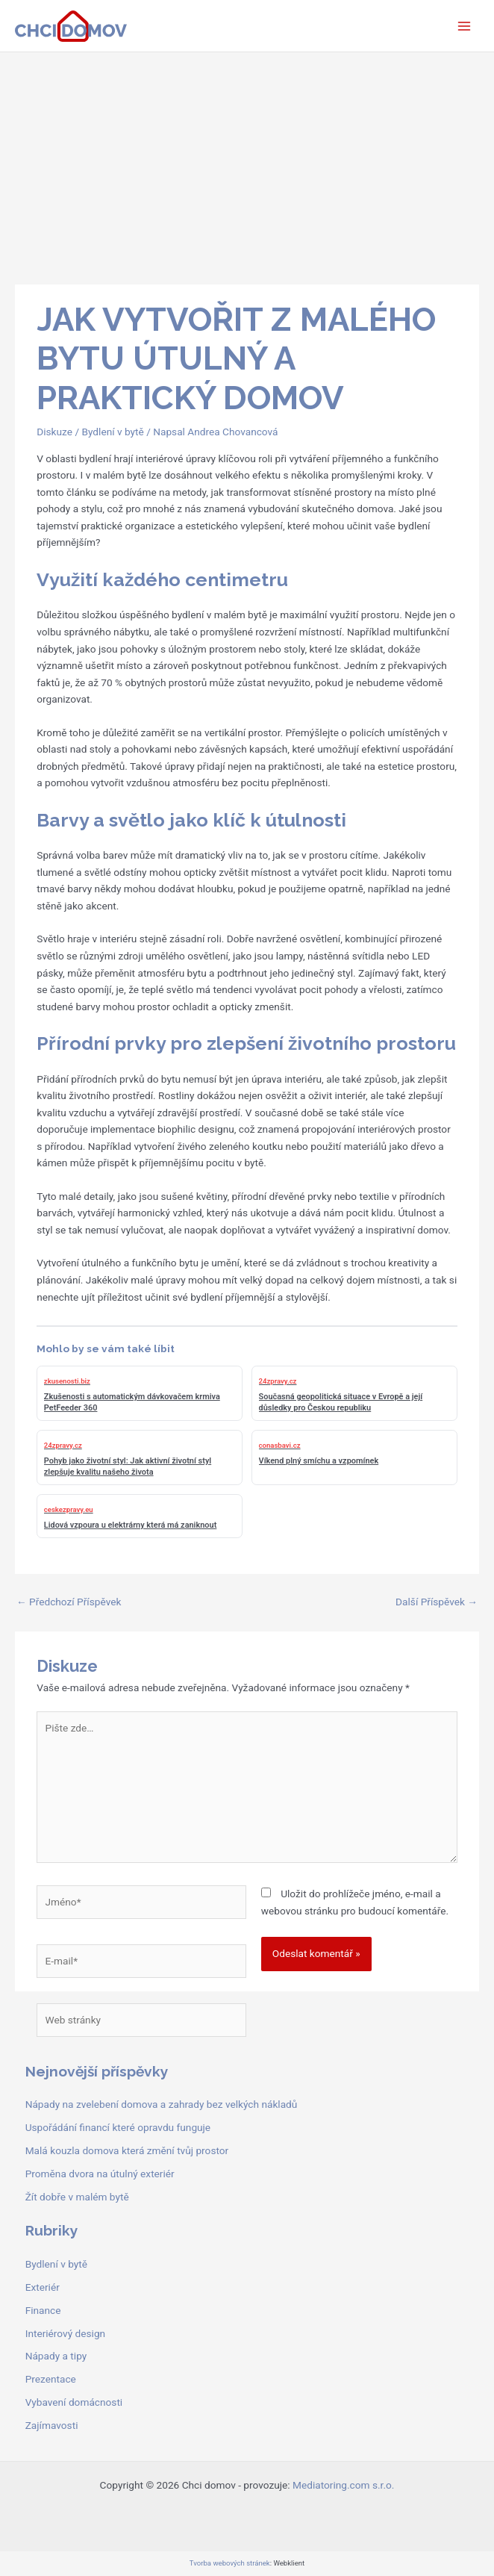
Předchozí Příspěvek (68, 1602)
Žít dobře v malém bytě (77, 2197)
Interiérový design (65, 2333)
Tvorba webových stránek (230, 2563)
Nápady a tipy (56, 2356)
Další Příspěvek (436, 1602)
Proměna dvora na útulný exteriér (100, 2174)
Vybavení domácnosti (74, 2402)
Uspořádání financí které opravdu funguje (117, 2127)
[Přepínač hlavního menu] (464, 25)
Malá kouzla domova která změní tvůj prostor (127, 2150)
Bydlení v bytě (112, 432)
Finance (43, 2310)
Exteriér (42, 2287)
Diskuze (54, 432)
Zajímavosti (51, 2425)
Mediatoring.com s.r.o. (343, 2485)
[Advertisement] (247, 164)
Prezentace (50, 2379)
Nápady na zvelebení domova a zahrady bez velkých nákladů (161, 2104)
